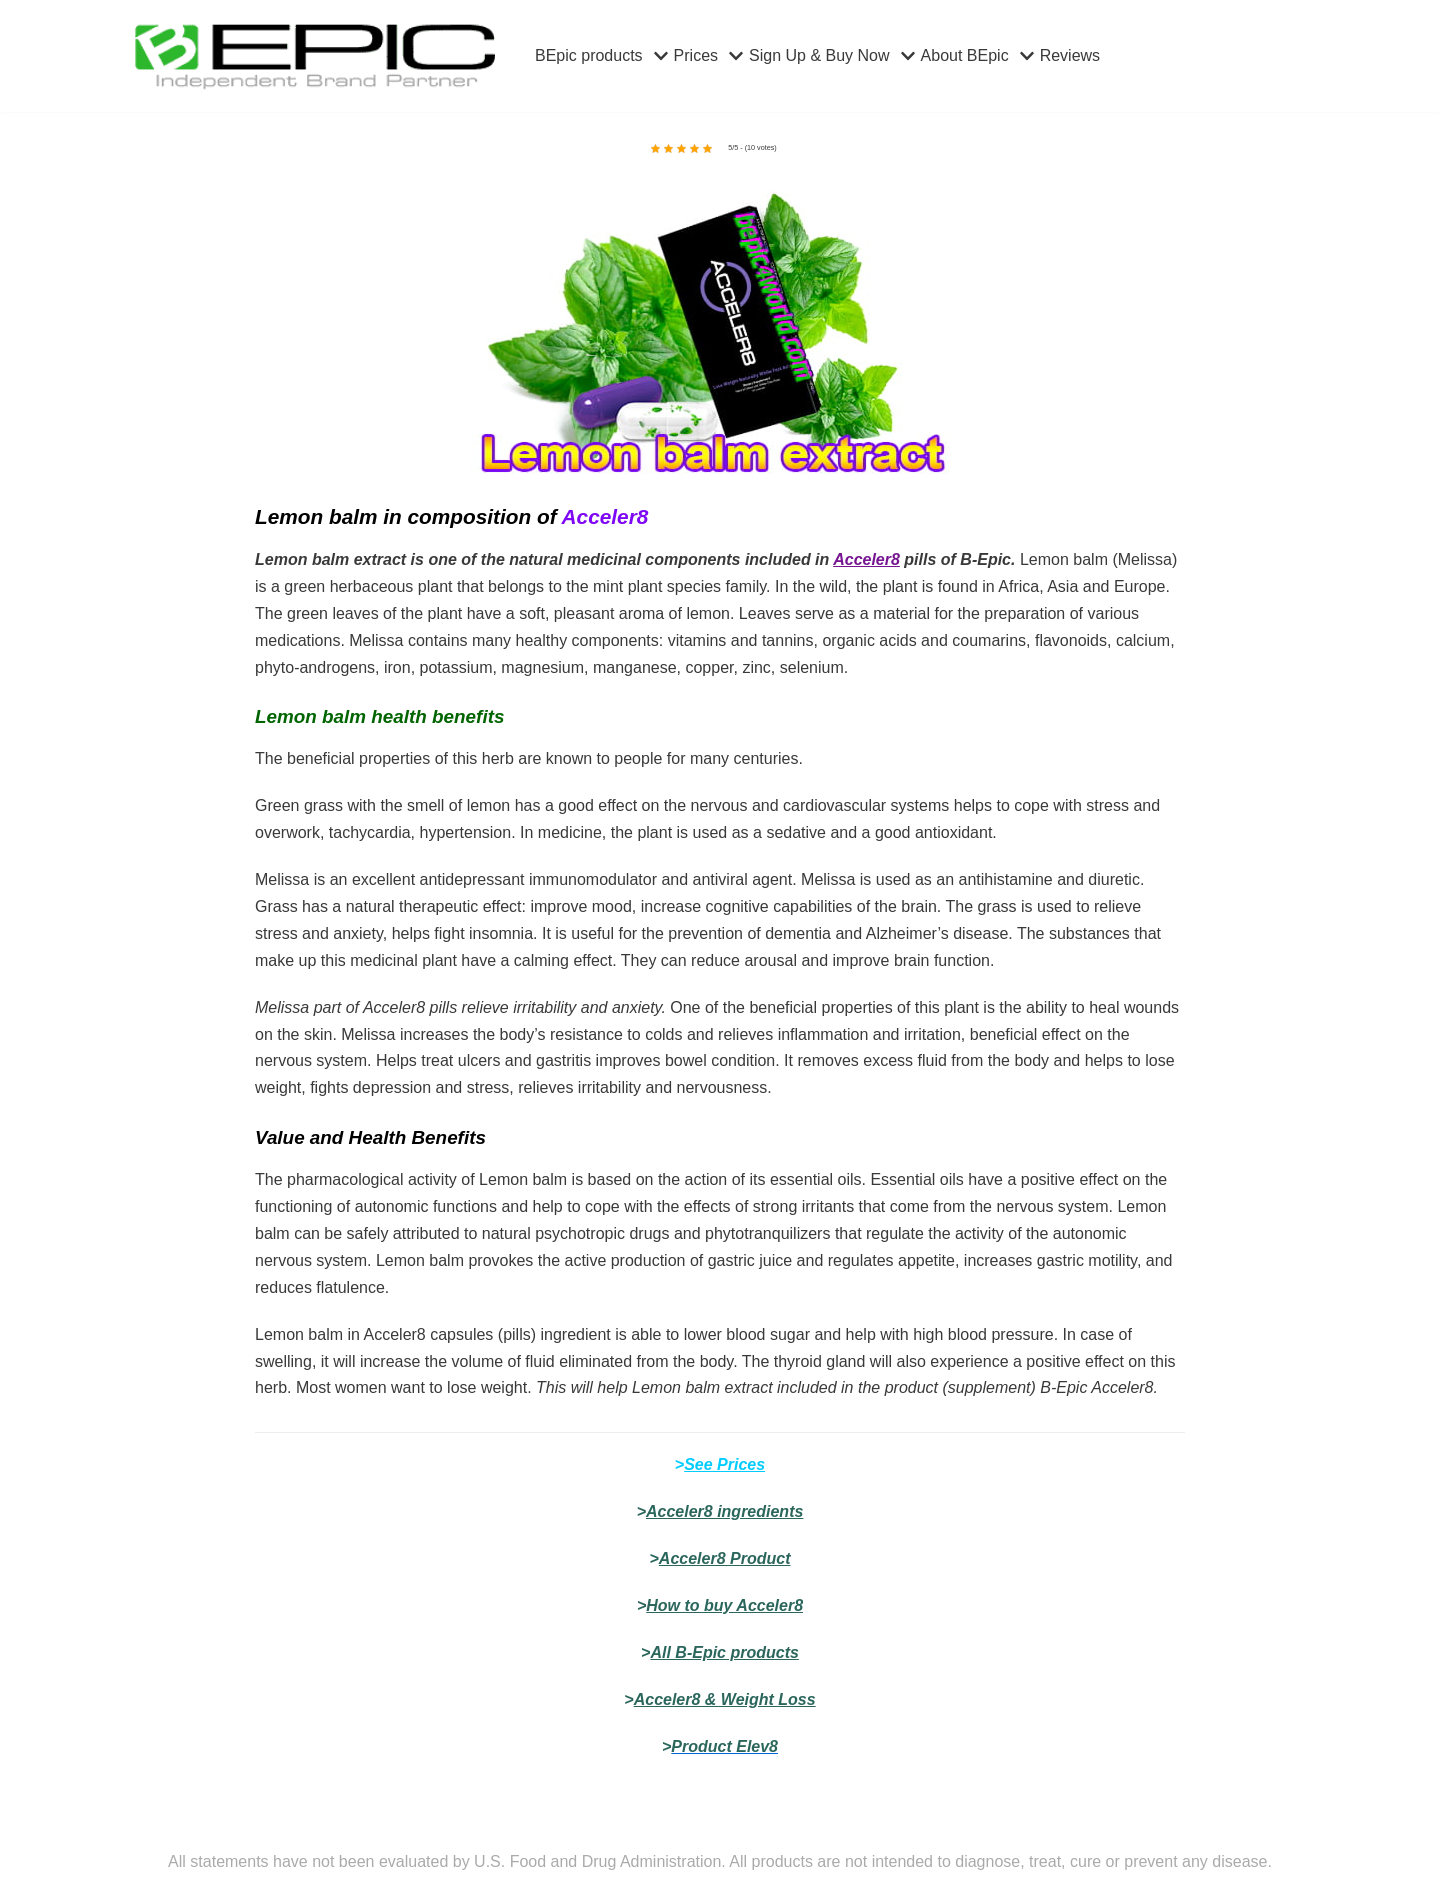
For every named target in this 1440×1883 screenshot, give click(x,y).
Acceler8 (866, 559)
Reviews (1070, 55)
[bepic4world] (315, 56)
